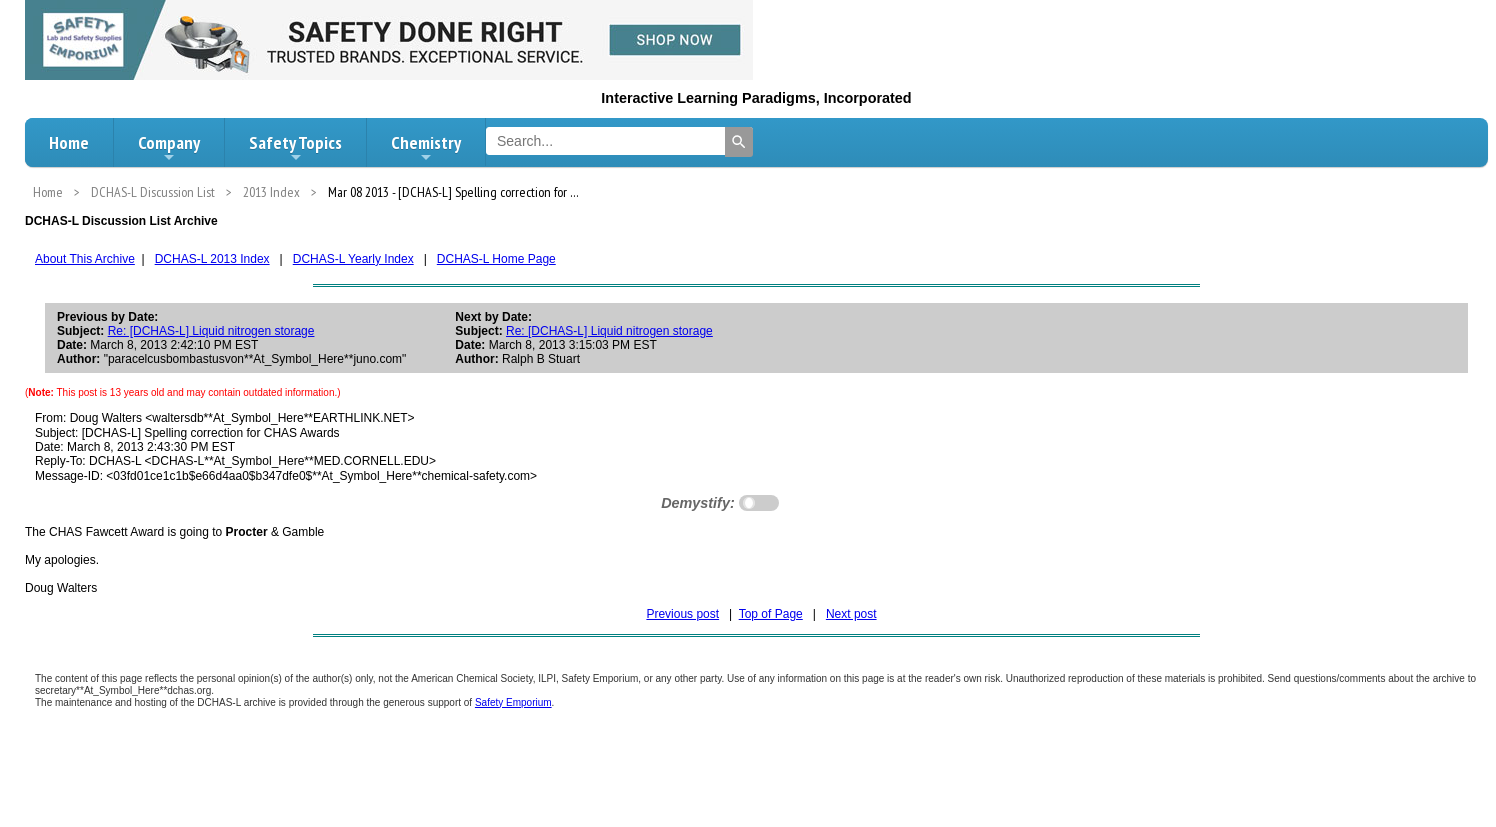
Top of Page (771, 614)
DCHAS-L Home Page (496, 259)
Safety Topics (295, 148)
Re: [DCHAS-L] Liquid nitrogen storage (211, 331)
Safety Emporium (513, 702)
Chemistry (426, 148)
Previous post (682, 614)
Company (169, 148)
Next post (851, 614)
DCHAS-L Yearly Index (353, 259)
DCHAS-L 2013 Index (212, 259)
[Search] (739, 142)
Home (69, 142)
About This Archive (85, 259)
